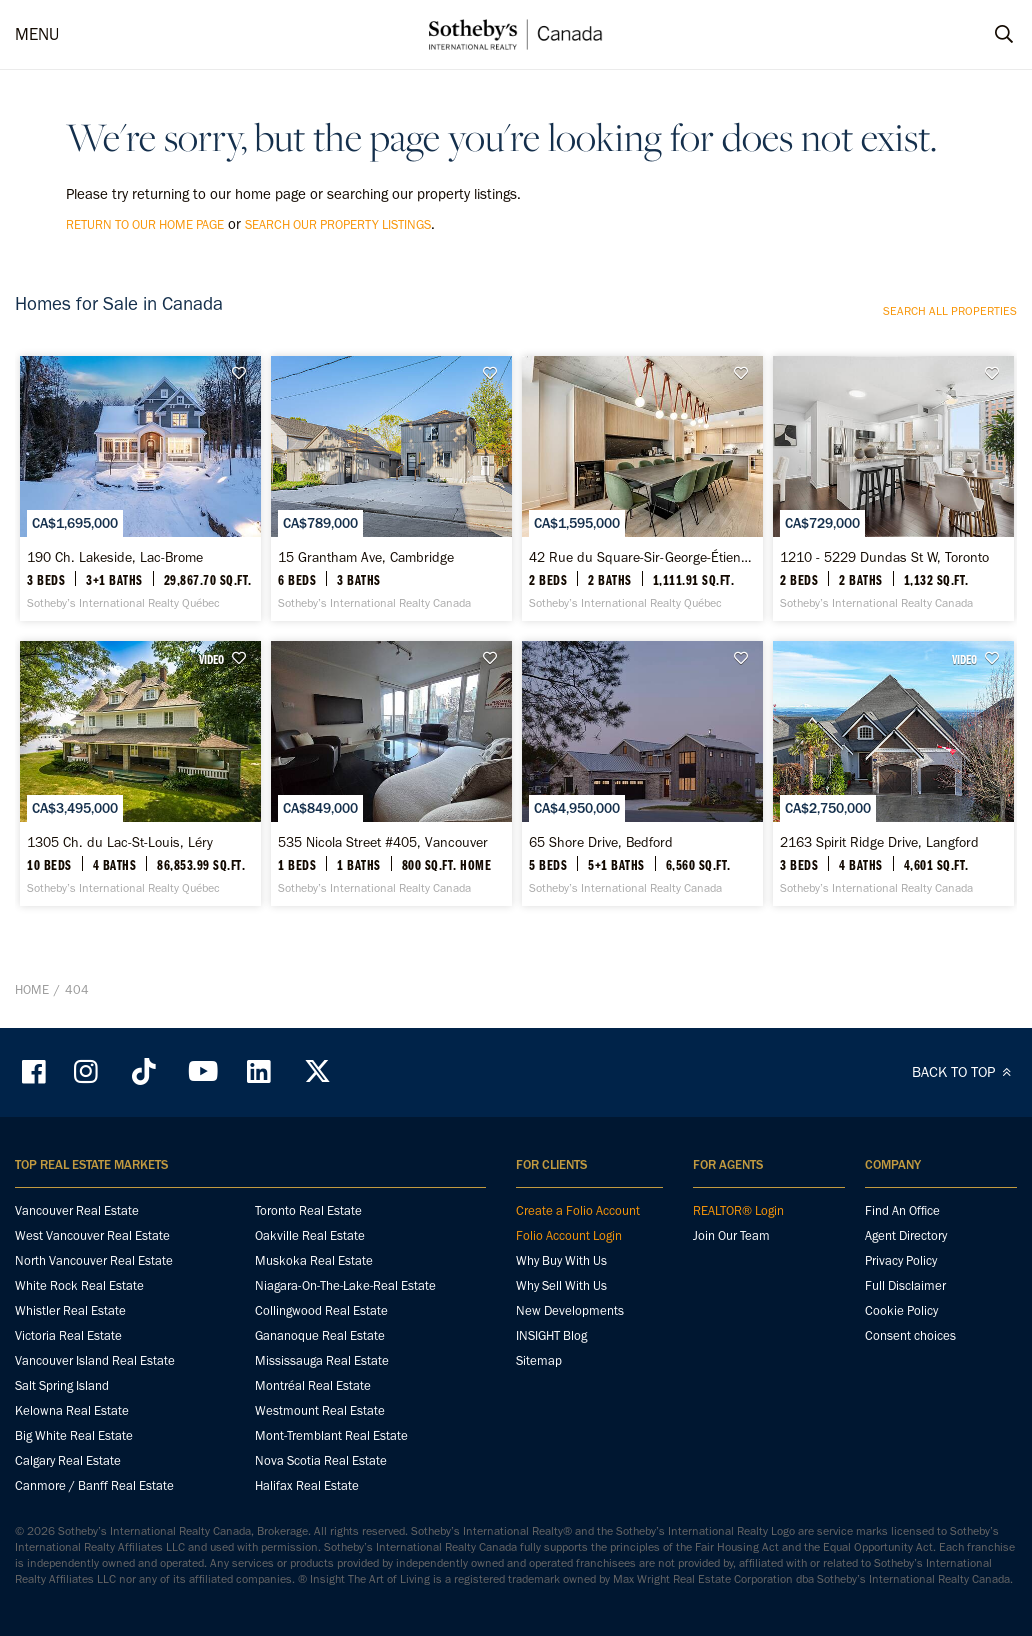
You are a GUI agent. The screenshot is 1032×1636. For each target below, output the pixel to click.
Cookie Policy (901, 1310)
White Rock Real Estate (79, 1285)
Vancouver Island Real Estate (95, 1360)
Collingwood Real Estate (321, 1310)
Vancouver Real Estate (77, 1210)
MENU (37, 34)
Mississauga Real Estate (322, 1360)
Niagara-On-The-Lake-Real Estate (345, 1285)
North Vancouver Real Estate (94, 1260)
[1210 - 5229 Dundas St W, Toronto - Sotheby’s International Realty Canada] (893, 488)
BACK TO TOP (964, 1072)
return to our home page (145, 224)
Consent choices (910, 1335)
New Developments (570, 1310)
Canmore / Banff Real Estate (94, 1485)
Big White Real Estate (74, 1435)
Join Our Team (731, 1235)
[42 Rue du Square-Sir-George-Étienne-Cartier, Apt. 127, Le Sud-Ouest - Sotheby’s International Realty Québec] (642, 488)
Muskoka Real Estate (314, 1260)
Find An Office (902, 1210)
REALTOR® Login (738, 1210)
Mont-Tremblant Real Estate (331, 1435)
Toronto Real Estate (308, 1210)
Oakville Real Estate (310, 1235)
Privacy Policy (901, 1260)
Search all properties (950, 311)
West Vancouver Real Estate (92, 1235)
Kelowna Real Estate (72, 1410)
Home (32, 989)
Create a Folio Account (578, 1210)
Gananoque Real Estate (320, 1335)
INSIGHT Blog (551, 1335)
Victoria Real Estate (68, 1335)
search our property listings (338, 224)
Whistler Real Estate (70, 1310)
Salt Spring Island (62, 1385)
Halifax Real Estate (307, 1485)
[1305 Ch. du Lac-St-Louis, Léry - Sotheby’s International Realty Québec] (140, 773)
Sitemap (539, 1360)
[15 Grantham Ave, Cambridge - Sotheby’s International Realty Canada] (391, 488)
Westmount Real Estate (320, 1410)
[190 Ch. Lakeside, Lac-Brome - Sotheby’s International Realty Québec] (140, 488)
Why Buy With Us (561, 1260)
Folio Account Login (569, 1235)
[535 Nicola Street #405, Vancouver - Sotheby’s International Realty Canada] (391, 773)
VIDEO (211, 659)
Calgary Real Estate (68, 1460)
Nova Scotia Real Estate (321, 1460)
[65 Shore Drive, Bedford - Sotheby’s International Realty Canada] (642, 773)
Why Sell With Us (561, 1285)
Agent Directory (906, 1235)
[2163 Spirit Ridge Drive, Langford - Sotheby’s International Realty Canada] (893, 773)
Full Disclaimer (905, 1285)
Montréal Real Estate (313, 1385)
